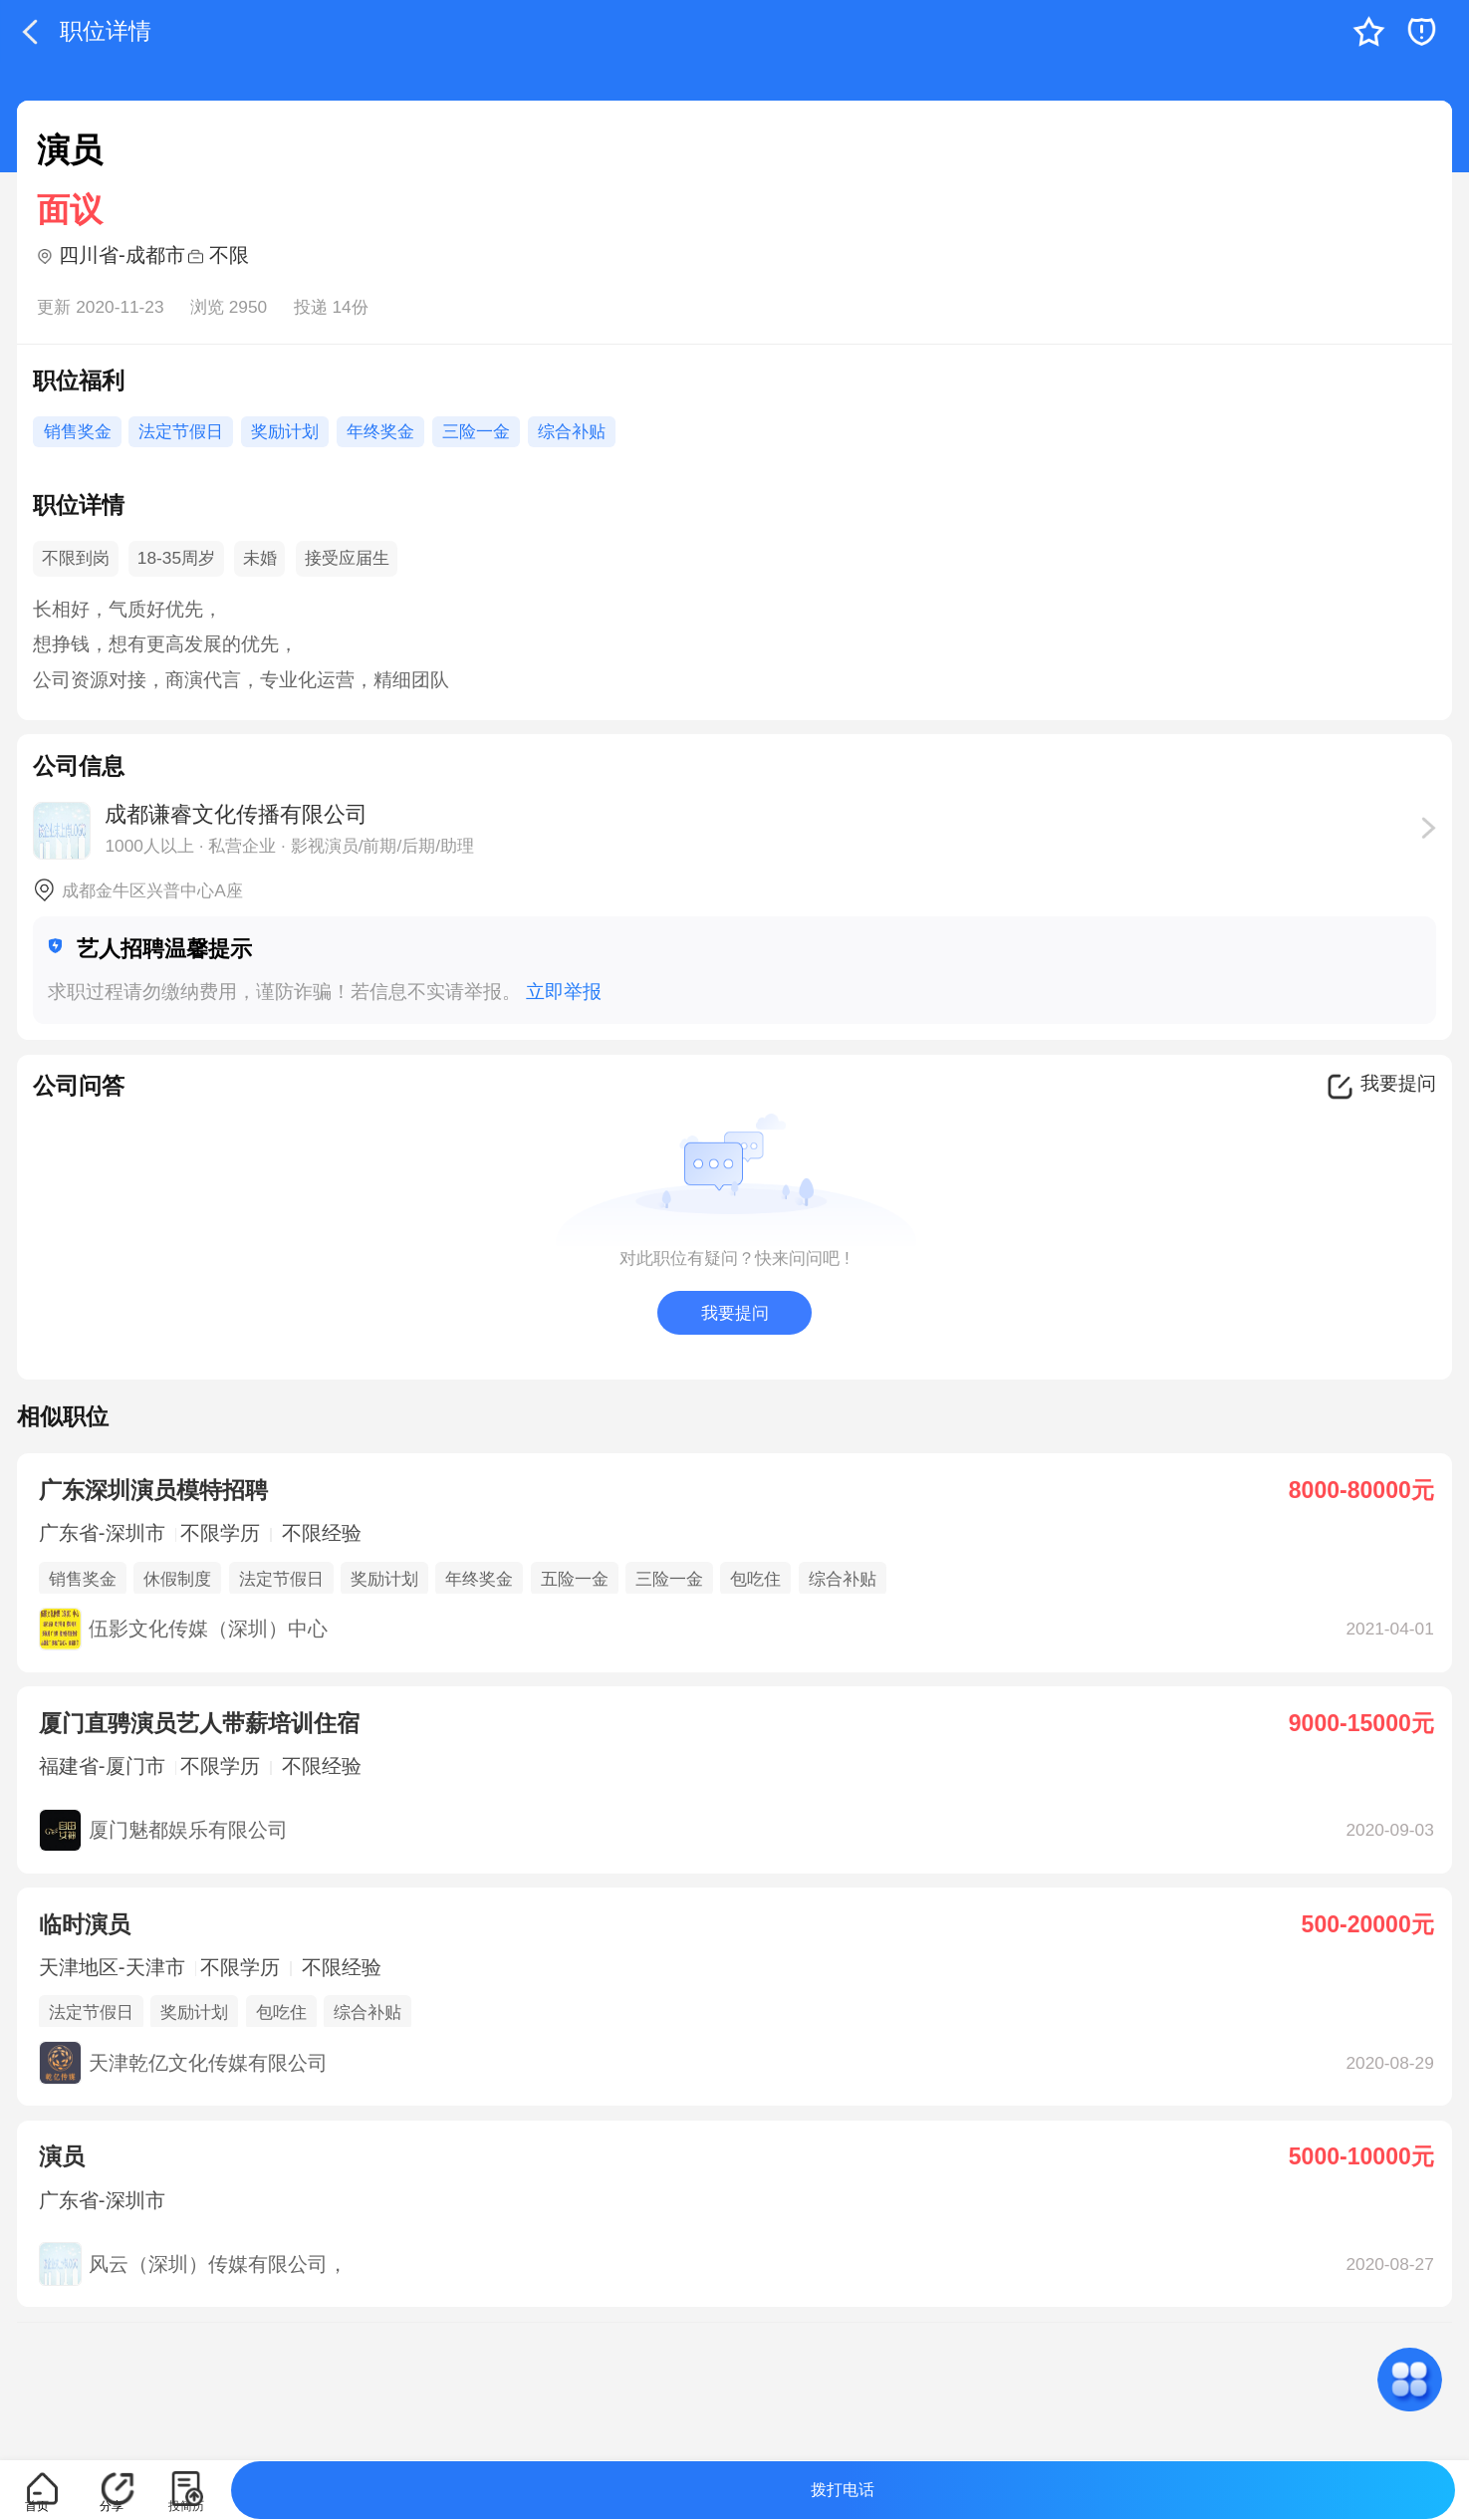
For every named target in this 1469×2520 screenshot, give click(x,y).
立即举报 (564, 991)
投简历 (186, 2506)
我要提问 (735, 1313)
